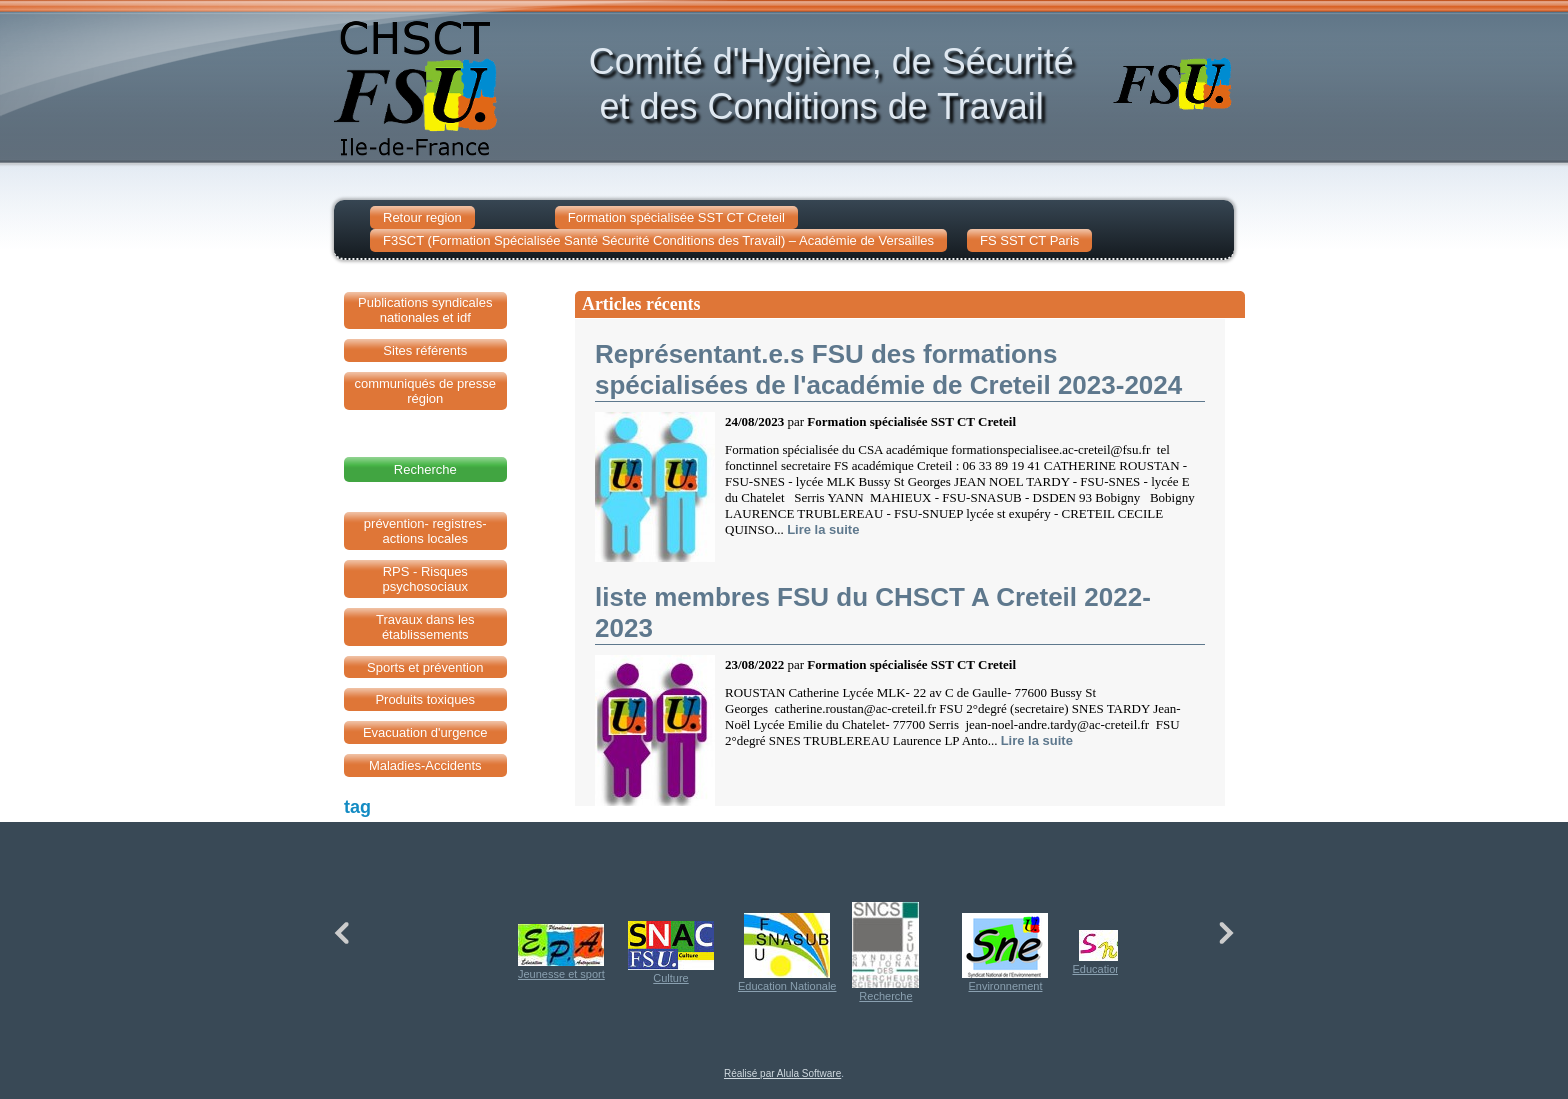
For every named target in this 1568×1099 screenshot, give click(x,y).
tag (357, 807)
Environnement (1005, 952)
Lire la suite (823, 529)
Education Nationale (787, 952)
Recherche (885, 952)
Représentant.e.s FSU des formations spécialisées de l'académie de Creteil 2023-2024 (888, 369)
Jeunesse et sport (561, 952)
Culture (671, 952)
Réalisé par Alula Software (782, 1073)
